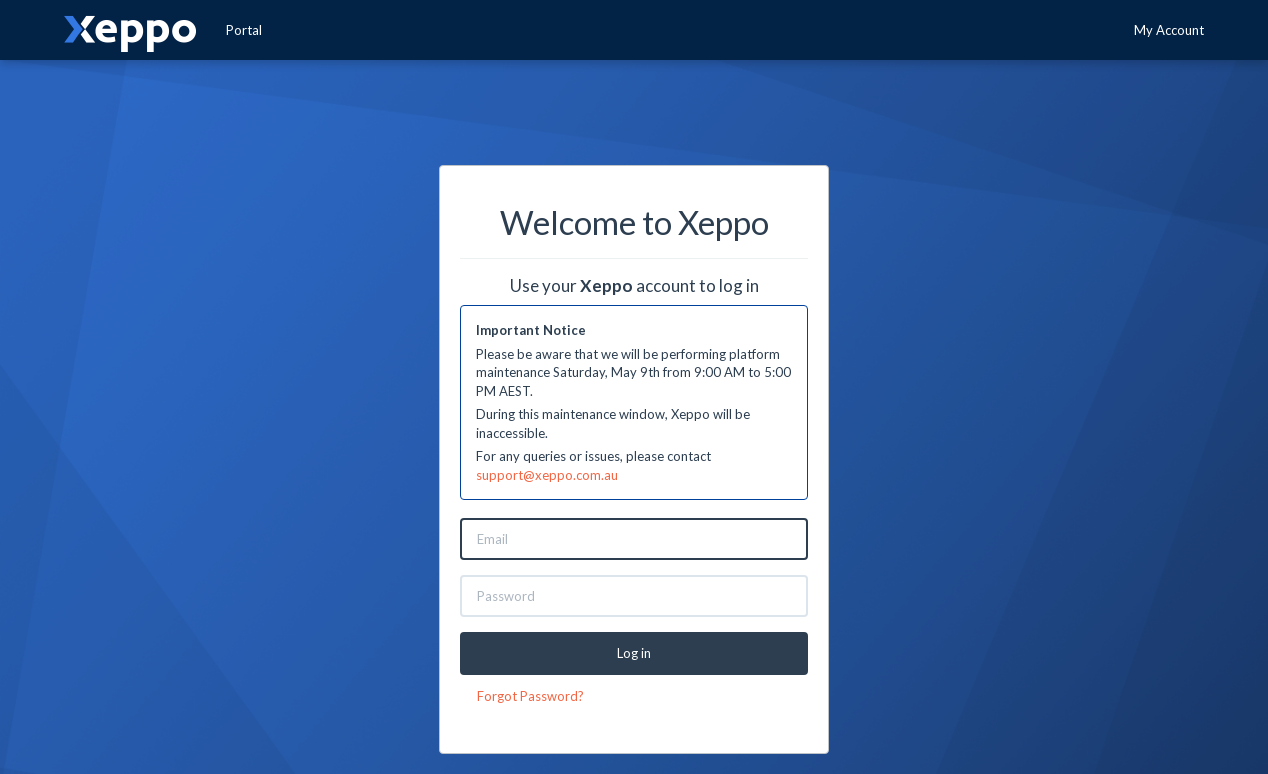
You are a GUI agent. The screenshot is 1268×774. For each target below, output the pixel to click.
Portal (244, 30)
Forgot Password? (530, 696)
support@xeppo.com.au (547, 475)
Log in (634, 653)
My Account (1169, 30)
